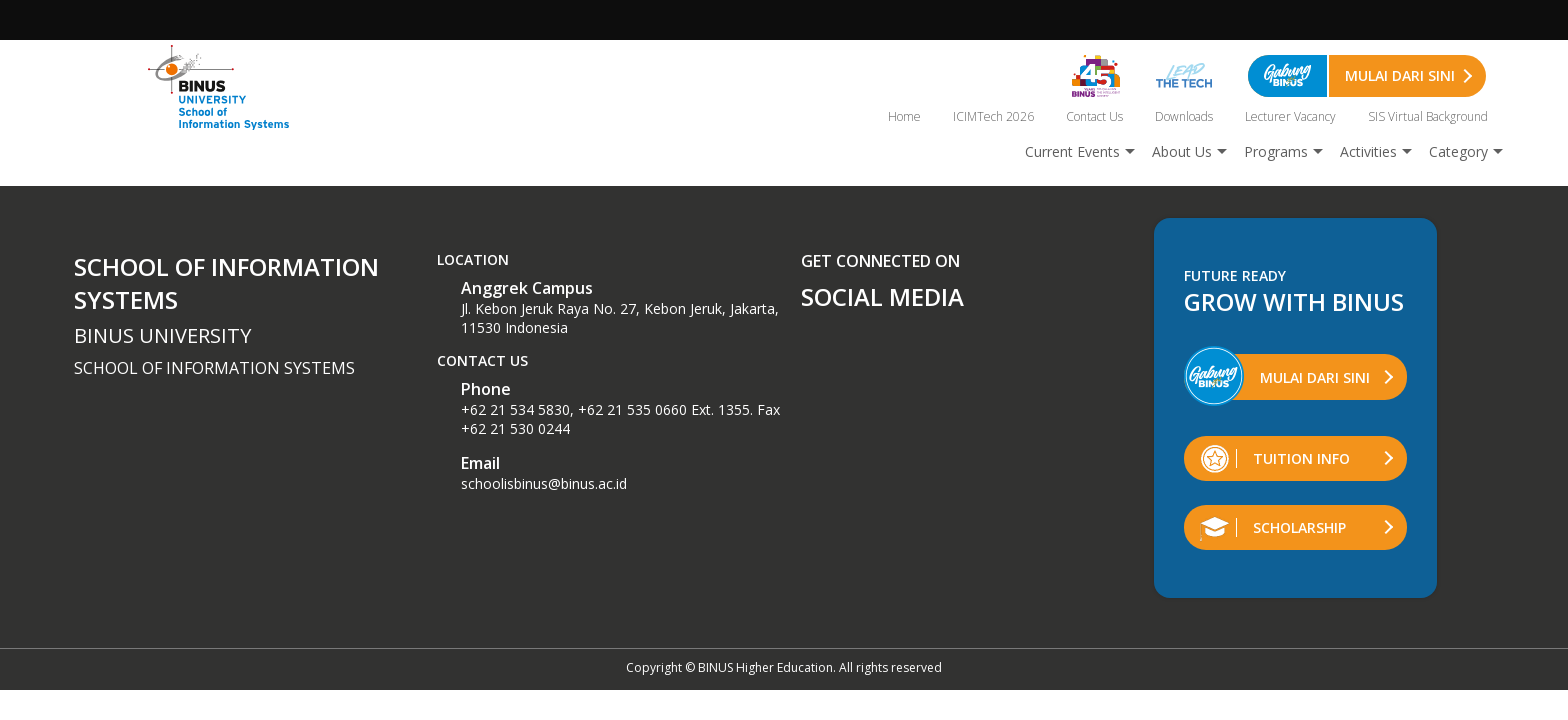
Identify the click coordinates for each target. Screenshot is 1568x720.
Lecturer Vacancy (1290, 116)
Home (904, 116)
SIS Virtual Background (1428, 116)
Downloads (1184, 116)
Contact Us (1094, 116)
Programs (1276, 151)
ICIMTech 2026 (993, 116)
